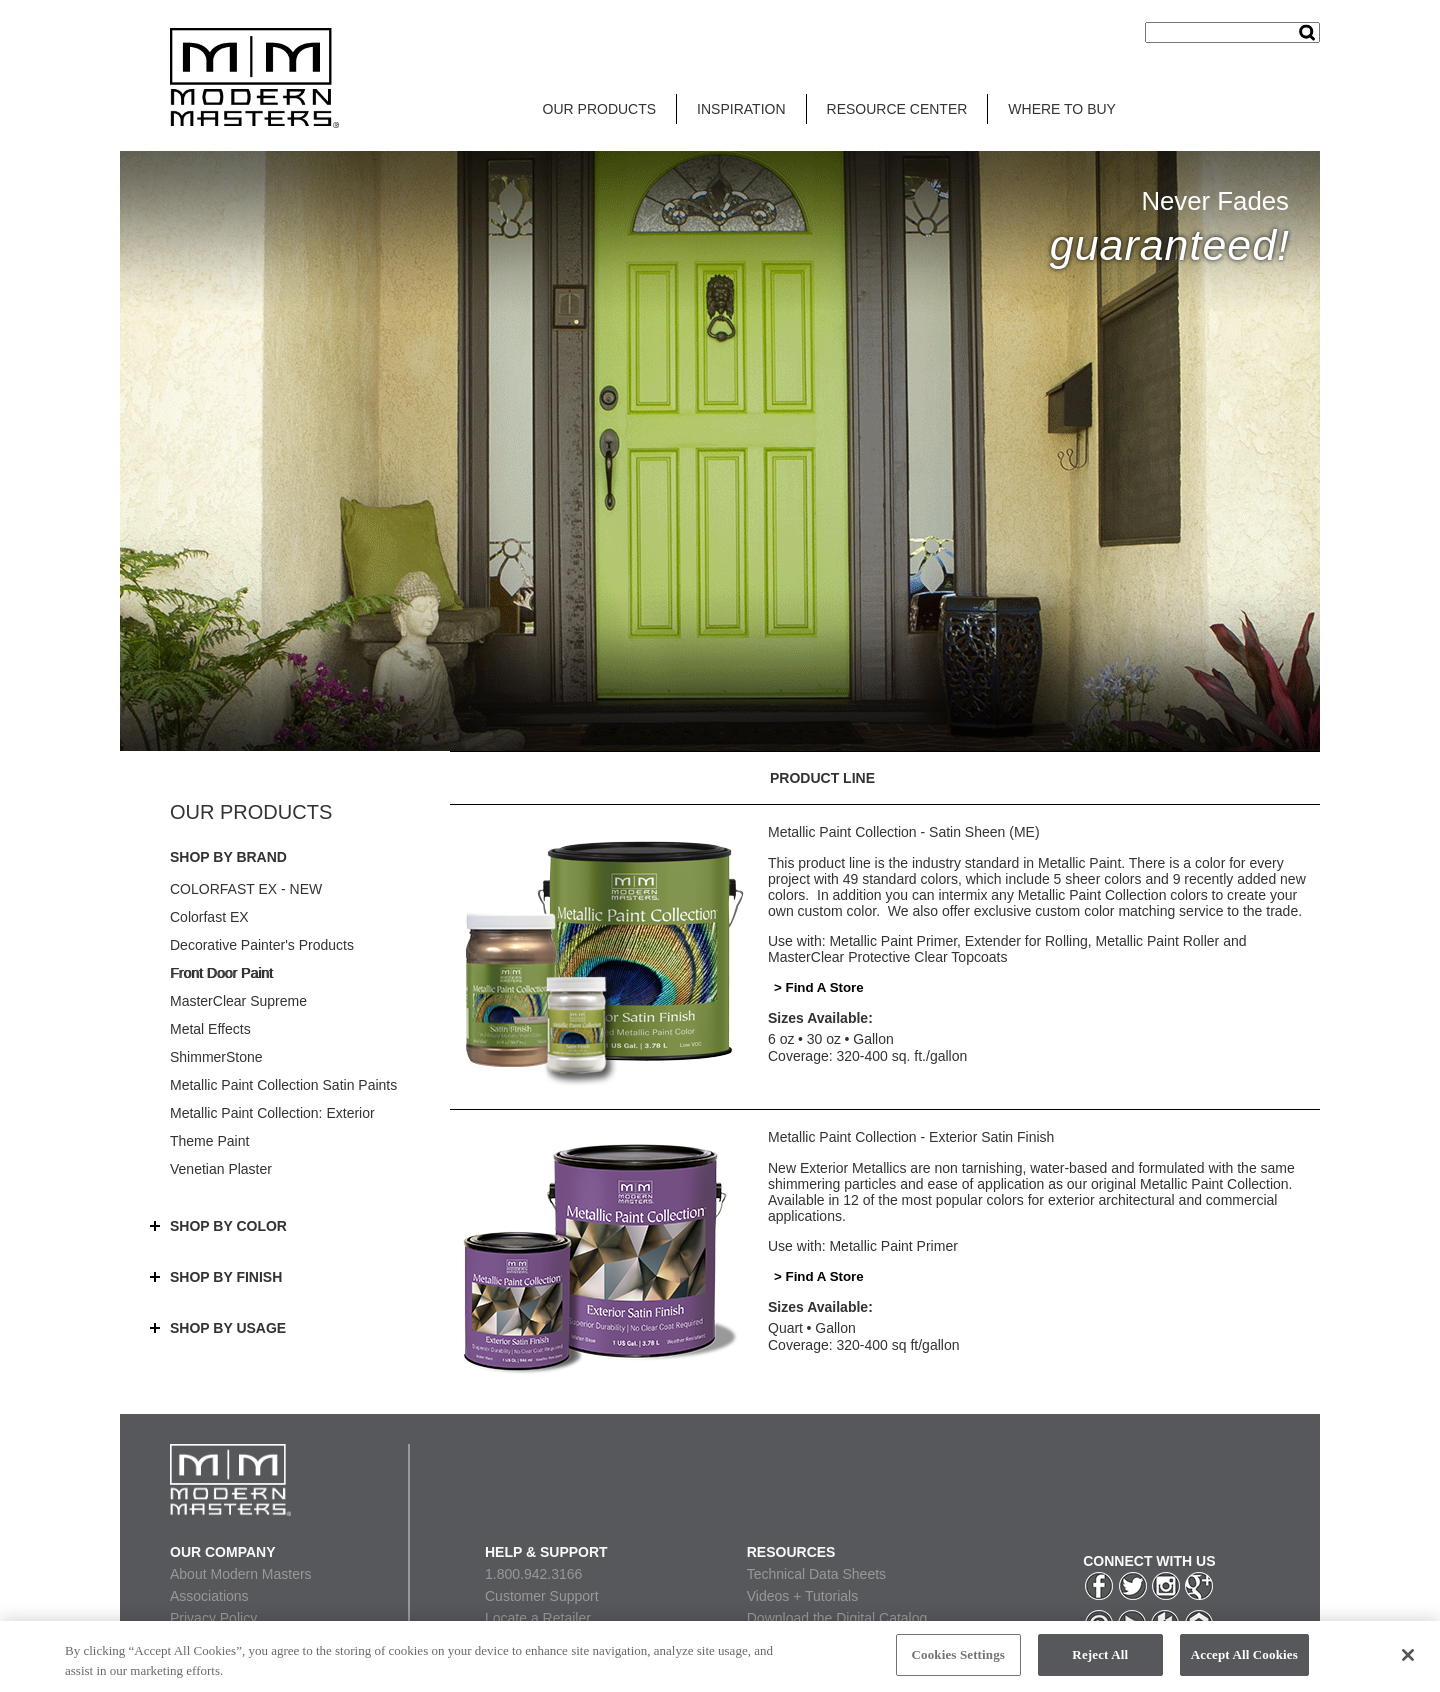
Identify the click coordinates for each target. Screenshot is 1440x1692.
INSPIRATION (741, 109)
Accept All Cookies (1244, 1660)
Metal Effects (210, 1029)
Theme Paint (209, 1141)
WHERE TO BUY (1062, 109)
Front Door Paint (221, 973)
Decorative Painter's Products (262, 945)
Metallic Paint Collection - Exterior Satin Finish (911, 1137)
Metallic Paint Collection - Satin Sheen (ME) (904, 832)
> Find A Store (819, 987)
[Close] (1408, 1660)
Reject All (1100, 1660)
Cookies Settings (958, 1660)
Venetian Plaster (221, 1169)
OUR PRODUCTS (600, 109)
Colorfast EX (209, 917)
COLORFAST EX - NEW (246, 889)
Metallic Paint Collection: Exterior (272, 1113)
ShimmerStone (216, 1057)
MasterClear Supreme (238, 1001)
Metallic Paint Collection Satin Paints (283, 1085)
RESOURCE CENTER (897, 109)
